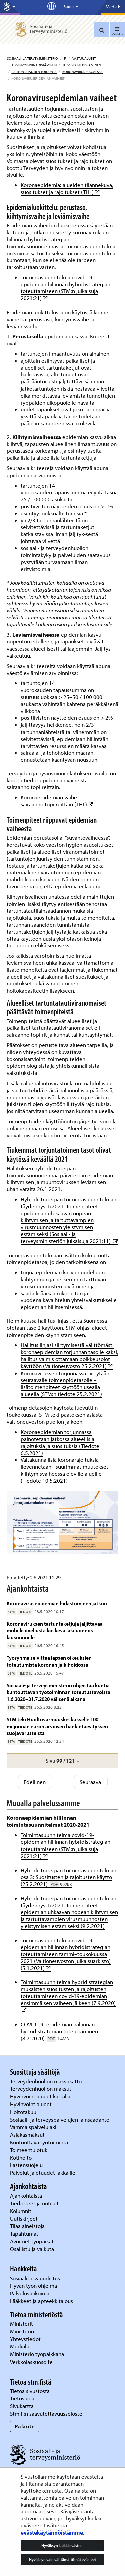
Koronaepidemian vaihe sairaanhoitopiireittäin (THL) (57, 801)
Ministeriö (22, 2331)
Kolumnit (21, 2210)
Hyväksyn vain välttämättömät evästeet (62, 2559)
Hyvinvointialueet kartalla (41, 2096)
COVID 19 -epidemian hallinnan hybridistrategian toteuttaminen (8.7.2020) (59, 2031)
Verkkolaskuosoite (32, 2361)
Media (113, 7)
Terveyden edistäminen (81, 65)
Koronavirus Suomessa (82, 71)
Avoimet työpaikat (32, 2241)
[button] (62, 1760)
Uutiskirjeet (24, 2218)
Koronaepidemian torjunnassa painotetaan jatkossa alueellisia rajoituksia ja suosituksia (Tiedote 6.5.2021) (60, 1442)
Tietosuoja (22, 2398)
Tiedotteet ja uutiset (35, 2203)
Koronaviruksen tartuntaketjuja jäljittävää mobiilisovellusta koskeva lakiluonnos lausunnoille (55, 1630)
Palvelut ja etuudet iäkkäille (42, 2172)
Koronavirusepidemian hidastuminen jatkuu (57, 1603)
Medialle (21, 2346)
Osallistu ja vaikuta (32, 2248)
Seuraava (90, 1781)
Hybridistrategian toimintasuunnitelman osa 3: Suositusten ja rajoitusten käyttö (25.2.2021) (68, 1877)
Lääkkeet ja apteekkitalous (41, 2300)
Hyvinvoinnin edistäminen (34, 65)
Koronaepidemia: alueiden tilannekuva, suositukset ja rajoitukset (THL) (67, 188)
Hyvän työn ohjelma (33, 2285)
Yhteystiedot (26, 2338)
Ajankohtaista (26, 2195)
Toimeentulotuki (30, 2149)
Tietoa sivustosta (30, 2390)
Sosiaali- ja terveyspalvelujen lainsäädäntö (60, 2119)
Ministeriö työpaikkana (37, 2353)
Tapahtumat (24, 2233)
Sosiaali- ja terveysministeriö (32, 58)
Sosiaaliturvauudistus (35, 2278)
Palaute (25, 2426)
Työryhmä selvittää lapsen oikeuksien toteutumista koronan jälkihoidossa (49, 1661)
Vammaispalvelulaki (34, 2126)
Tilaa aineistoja (27, 2225)
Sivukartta (22, 2405)
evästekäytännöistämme (52, 2532)
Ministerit (22, 2323)
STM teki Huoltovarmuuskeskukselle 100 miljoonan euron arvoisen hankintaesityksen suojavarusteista (57, 1726)
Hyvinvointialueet (31, 2104)
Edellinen (35, 1781)
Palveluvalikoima (29, 2293)
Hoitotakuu (24, 2111)
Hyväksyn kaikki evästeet (62, 2545)
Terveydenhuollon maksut (41, 2088)
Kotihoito (21, 2157)
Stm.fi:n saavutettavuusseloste (46, 2413)
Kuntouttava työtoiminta (39, 2142)
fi (65, 58)
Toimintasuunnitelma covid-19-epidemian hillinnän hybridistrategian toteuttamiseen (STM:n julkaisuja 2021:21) (65, 288)
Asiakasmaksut (27, 2134)
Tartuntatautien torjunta (34, 71)
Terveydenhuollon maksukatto (46, 2081)
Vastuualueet (84, 58)
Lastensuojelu (27, 2164)
